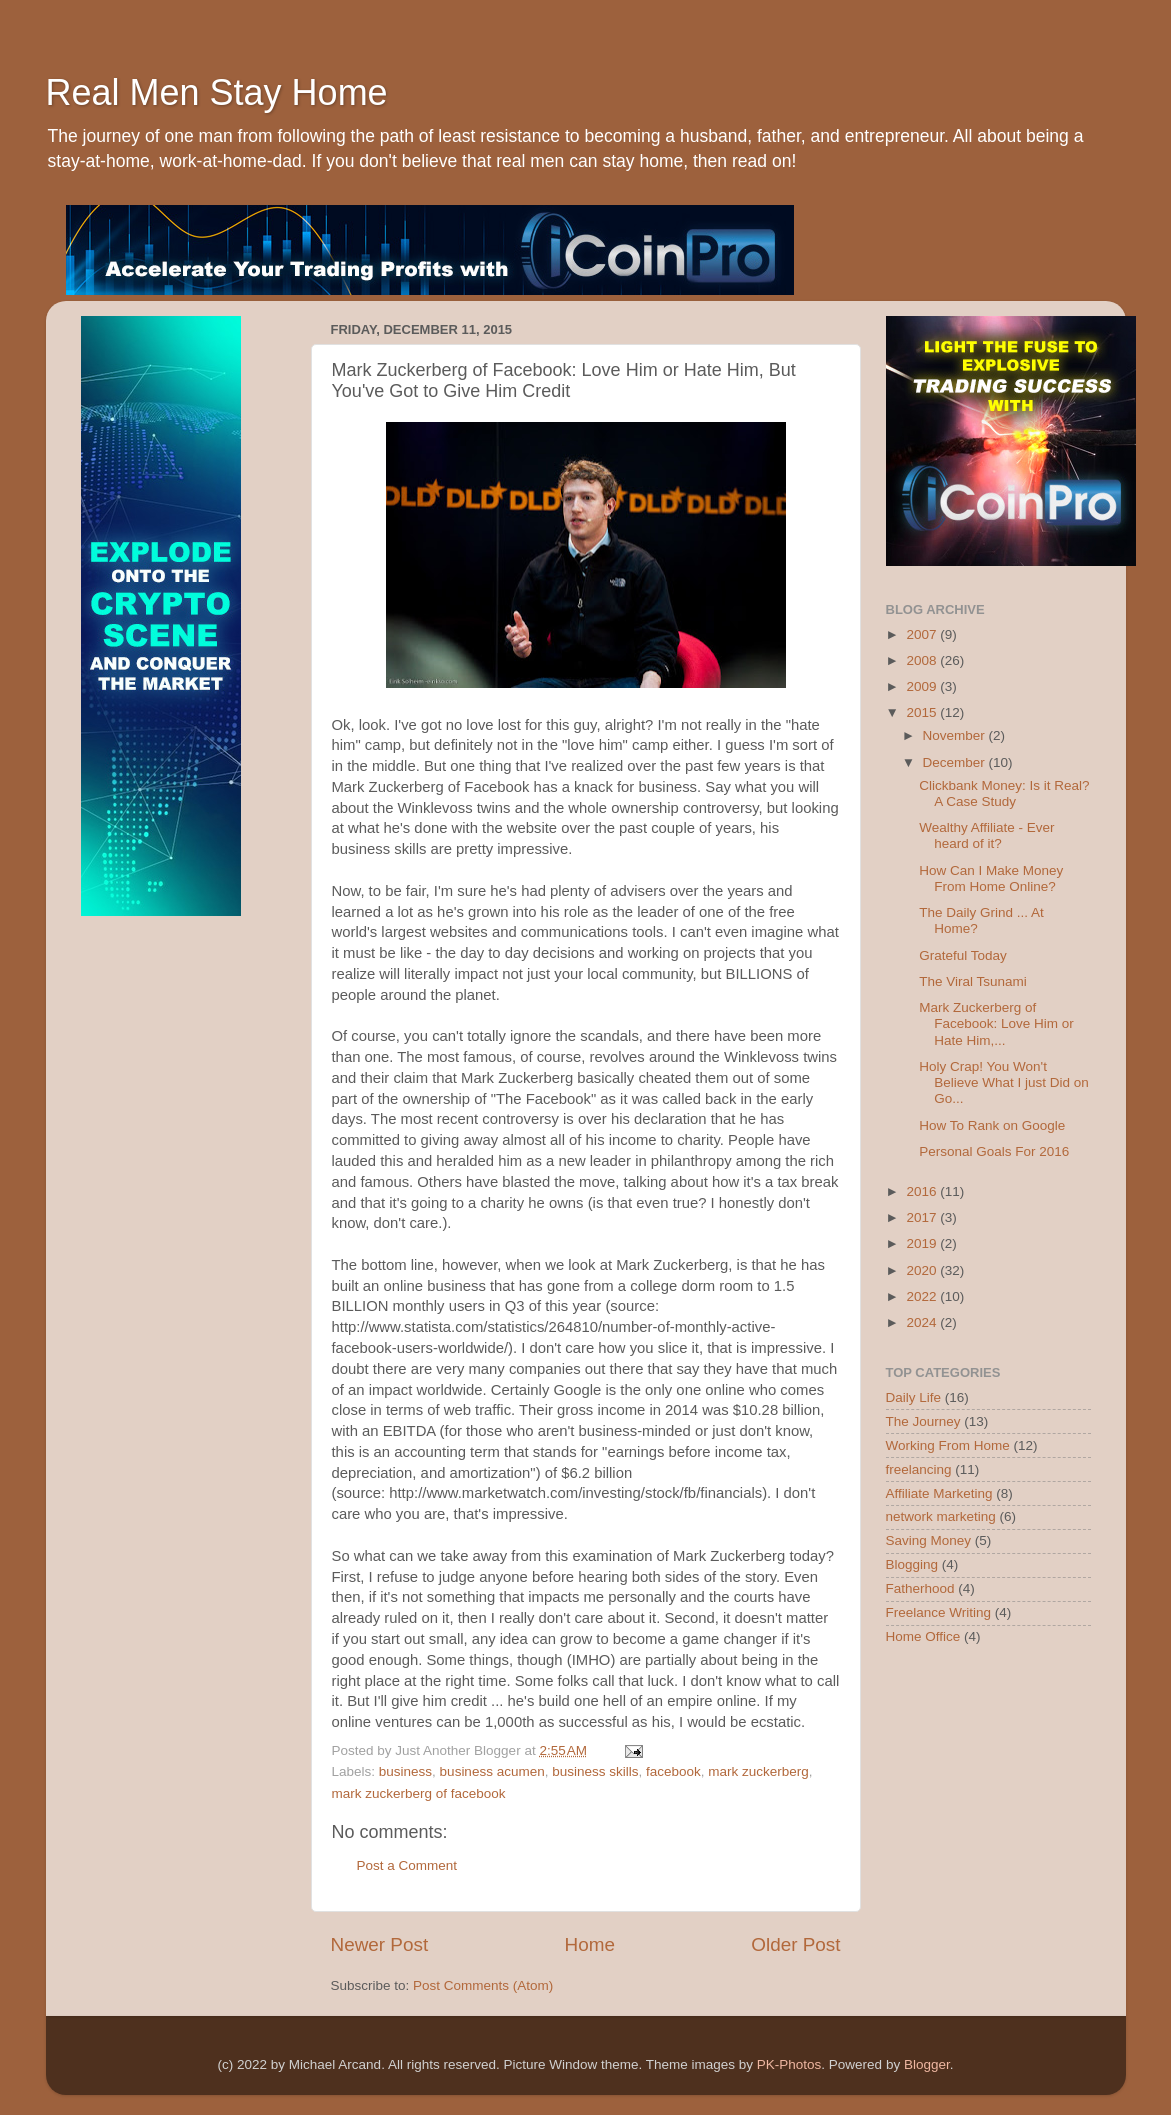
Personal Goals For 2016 (994, 1151)
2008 (923, 660)
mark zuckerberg (758, 1771)
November (956, 735)
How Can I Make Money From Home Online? (991, 878)
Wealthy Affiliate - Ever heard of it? (986, 835)
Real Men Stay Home (217, 92)
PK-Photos (789, 2064)
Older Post (795, 1944)
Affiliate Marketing (939, 1493)
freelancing (919, 1469)
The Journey (923, 1421)
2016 (923, 1191)
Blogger (927, 2064)
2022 (923, 1296)
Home (590, 1944)
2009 (923, 686)
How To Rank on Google (992, 1125)
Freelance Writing (939, 1612)
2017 (923, 1217)
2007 (923, 634)
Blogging (912, 1564)
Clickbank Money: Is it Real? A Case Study (1004, 793)
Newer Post (380, 1944)
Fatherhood (920, 1588)
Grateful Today (963, 955)
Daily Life (914, 1397)
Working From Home (948, 1445)
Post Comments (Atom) (483, 1985)
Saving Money (929, 1540)
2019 (923, 1243)
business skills (595, 1771)
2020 (923, 1270)
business (405, 1771)
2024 (923, 1322)
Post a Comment (407, 1865)
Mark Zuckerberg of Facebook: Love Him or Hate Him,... (996, 1023)
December (956, 762)
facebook (673, 1771)
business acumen (492, 1771)
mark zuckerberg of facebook (419, 1793)
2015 (923, 712)
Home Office (923, 1636)
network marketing (941, 1516)
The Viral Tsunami (973, 981)
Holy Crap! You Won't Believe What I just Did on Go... (1004, 1082)
